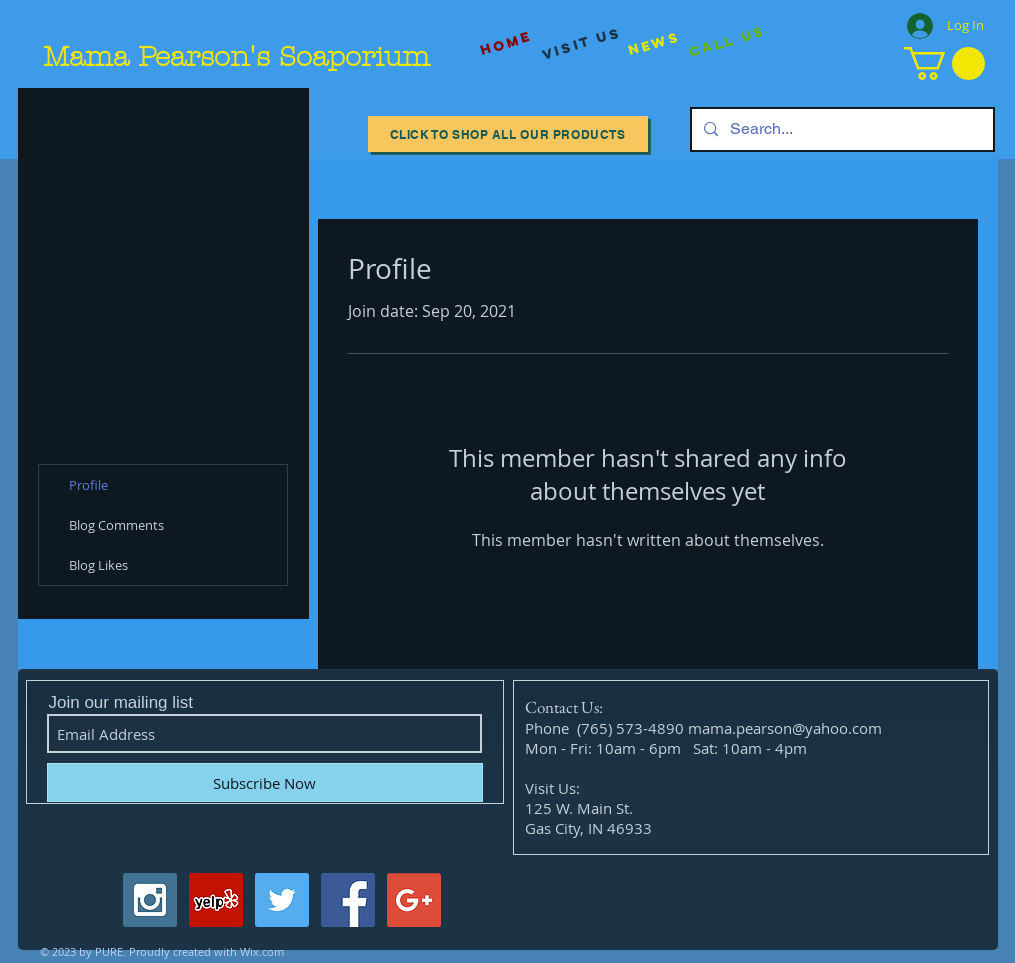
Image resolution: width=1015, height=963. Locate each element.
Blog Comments (116, 525)
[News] (654, 43)
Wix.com (262, 951)
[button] (944, 63)
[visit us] (582, 44)
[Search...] (840, 129)
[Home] (506, 43)
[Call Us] (726, 42)
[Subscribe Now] (265, 782)
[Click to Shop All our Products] (508, 134)
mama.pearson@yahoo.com (785, 728)
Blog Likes (98, 565)
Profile (88, 485)
